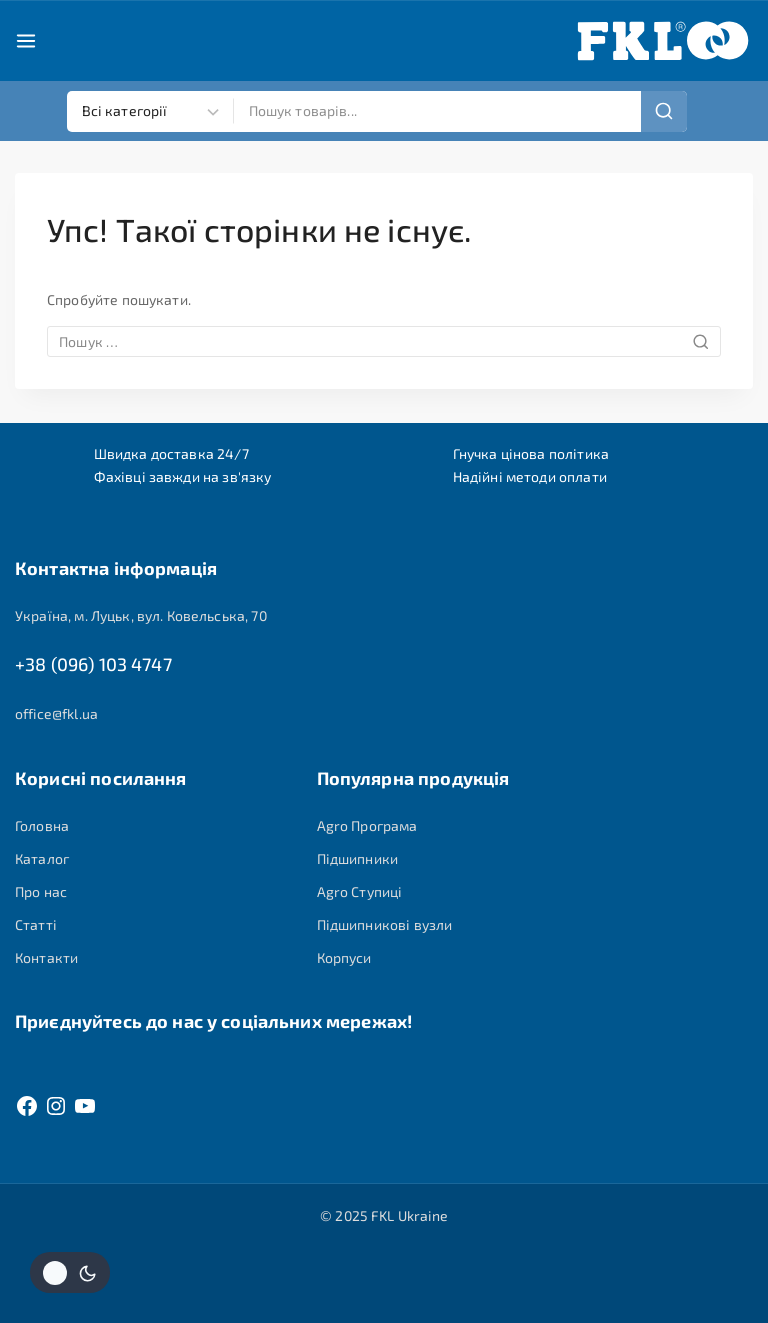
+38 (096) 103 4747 (93, 665)
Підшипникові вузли (385, 925)
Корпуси (344, 958)
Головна (42, 825)
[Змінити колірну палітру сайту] (70, 1272)
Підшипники (358, 858)
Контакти (46, 958)
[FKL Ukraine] (663, 41)
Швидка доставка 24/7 (171, 451)
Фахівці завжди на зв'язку (183, 474)
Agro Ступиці (360, 892)
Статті (36, 925)
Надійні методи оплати (530, 474)
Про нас (41, 892)
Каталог (42, 858)
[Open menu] (26, 41)
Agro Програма (367, 825)
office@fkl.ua (56, 714)
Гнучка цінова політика (531, 451)
